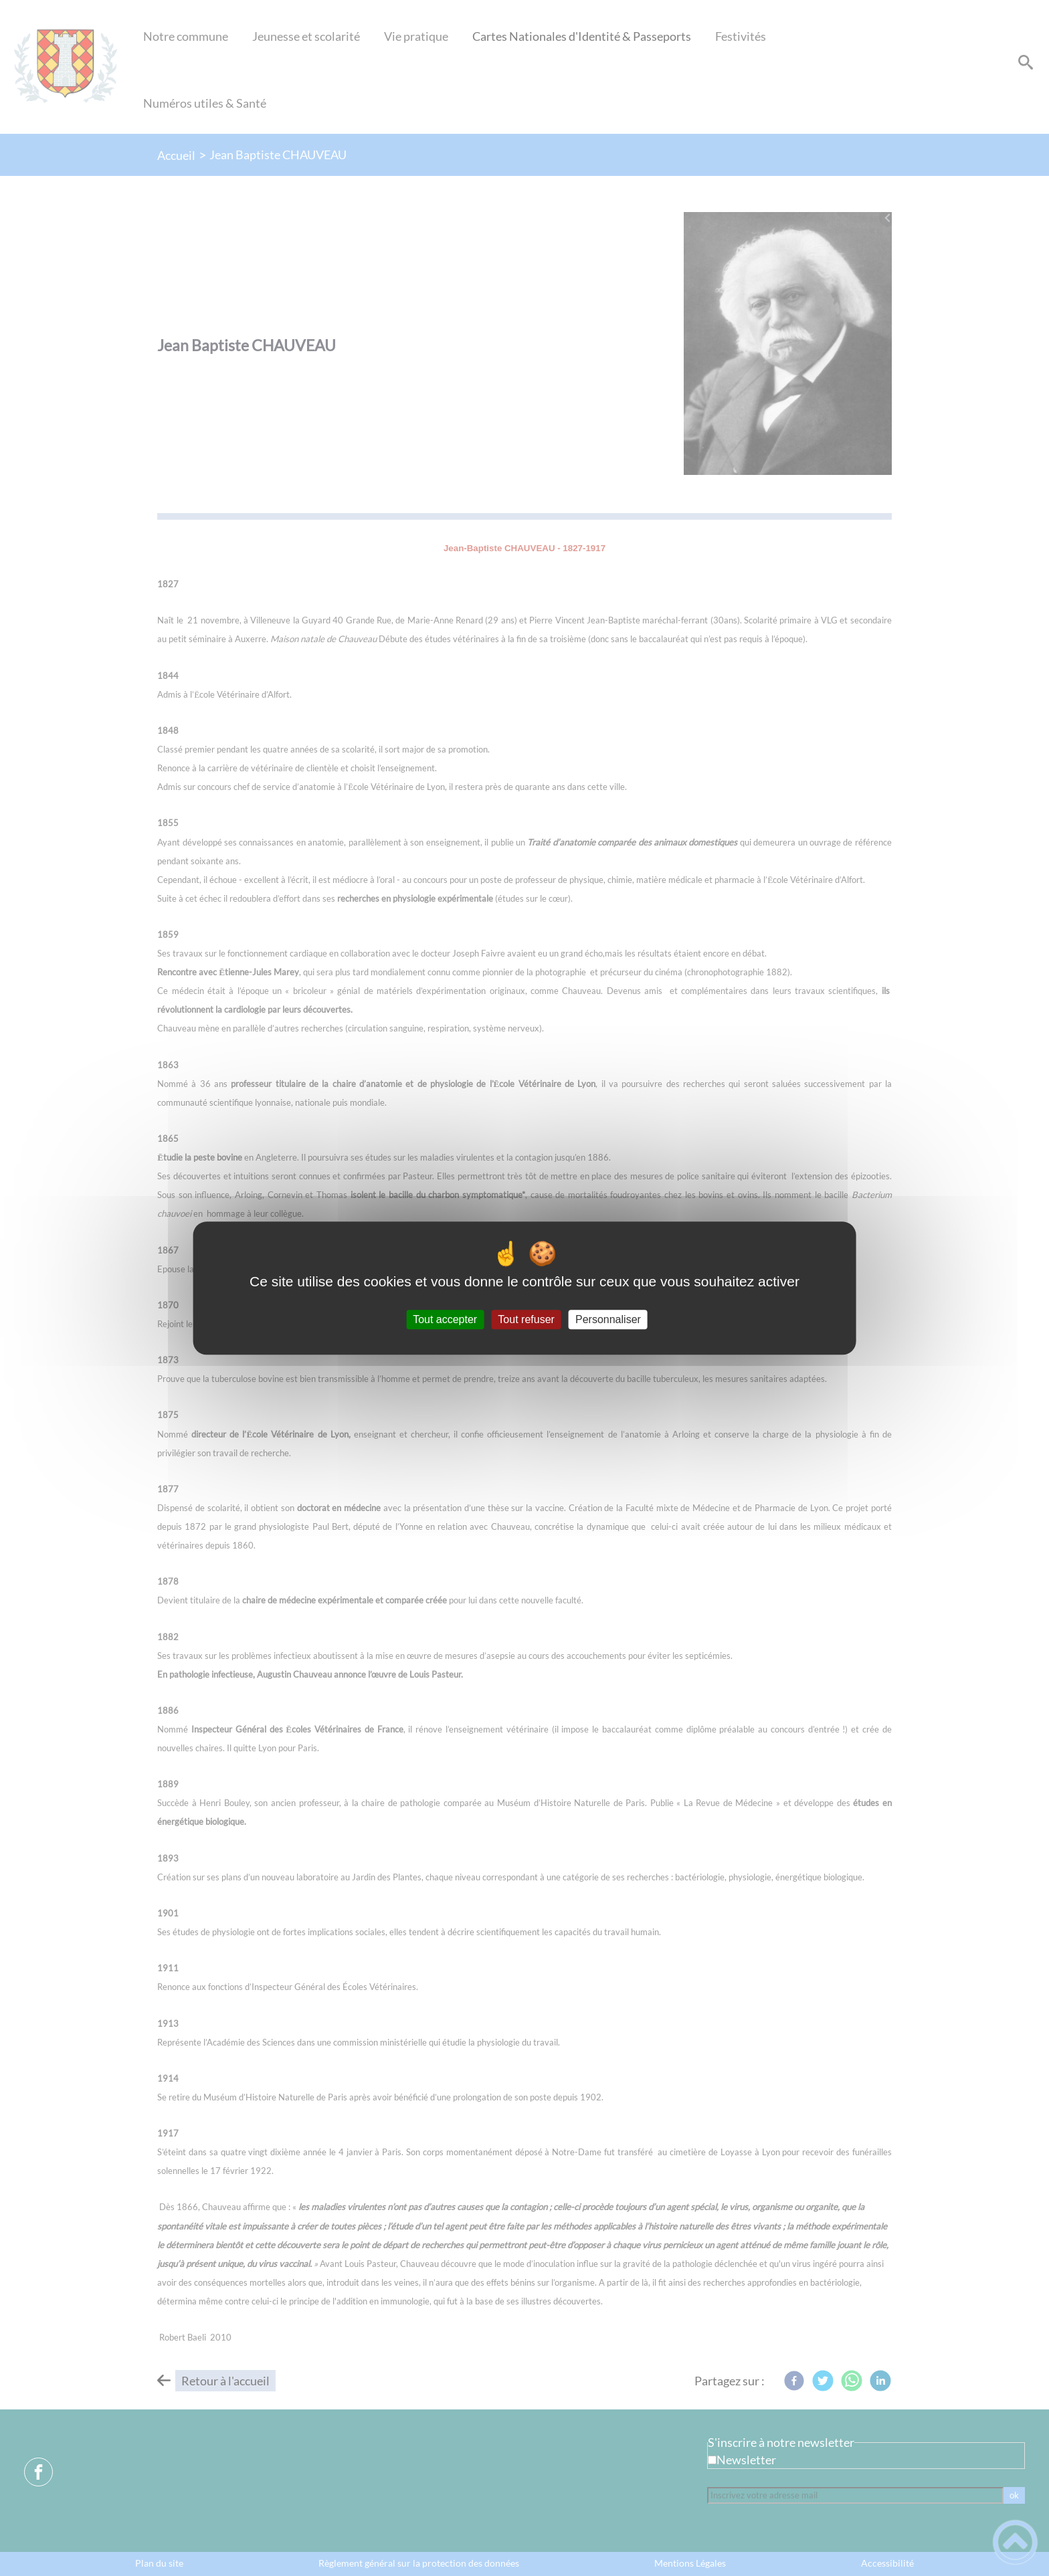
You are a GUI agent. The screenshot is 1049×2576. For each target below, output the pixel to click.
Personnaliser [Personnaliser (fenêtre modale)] (608, 1319)
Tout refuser (526, 1319)
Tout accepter (445, 1319)
